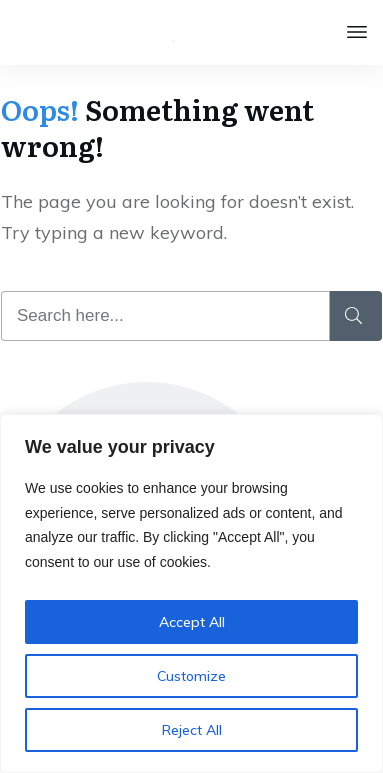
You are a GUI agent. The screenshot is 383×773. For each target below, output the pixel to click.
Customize (191, 676)
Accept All (192, 622)
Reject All (192, 730)
